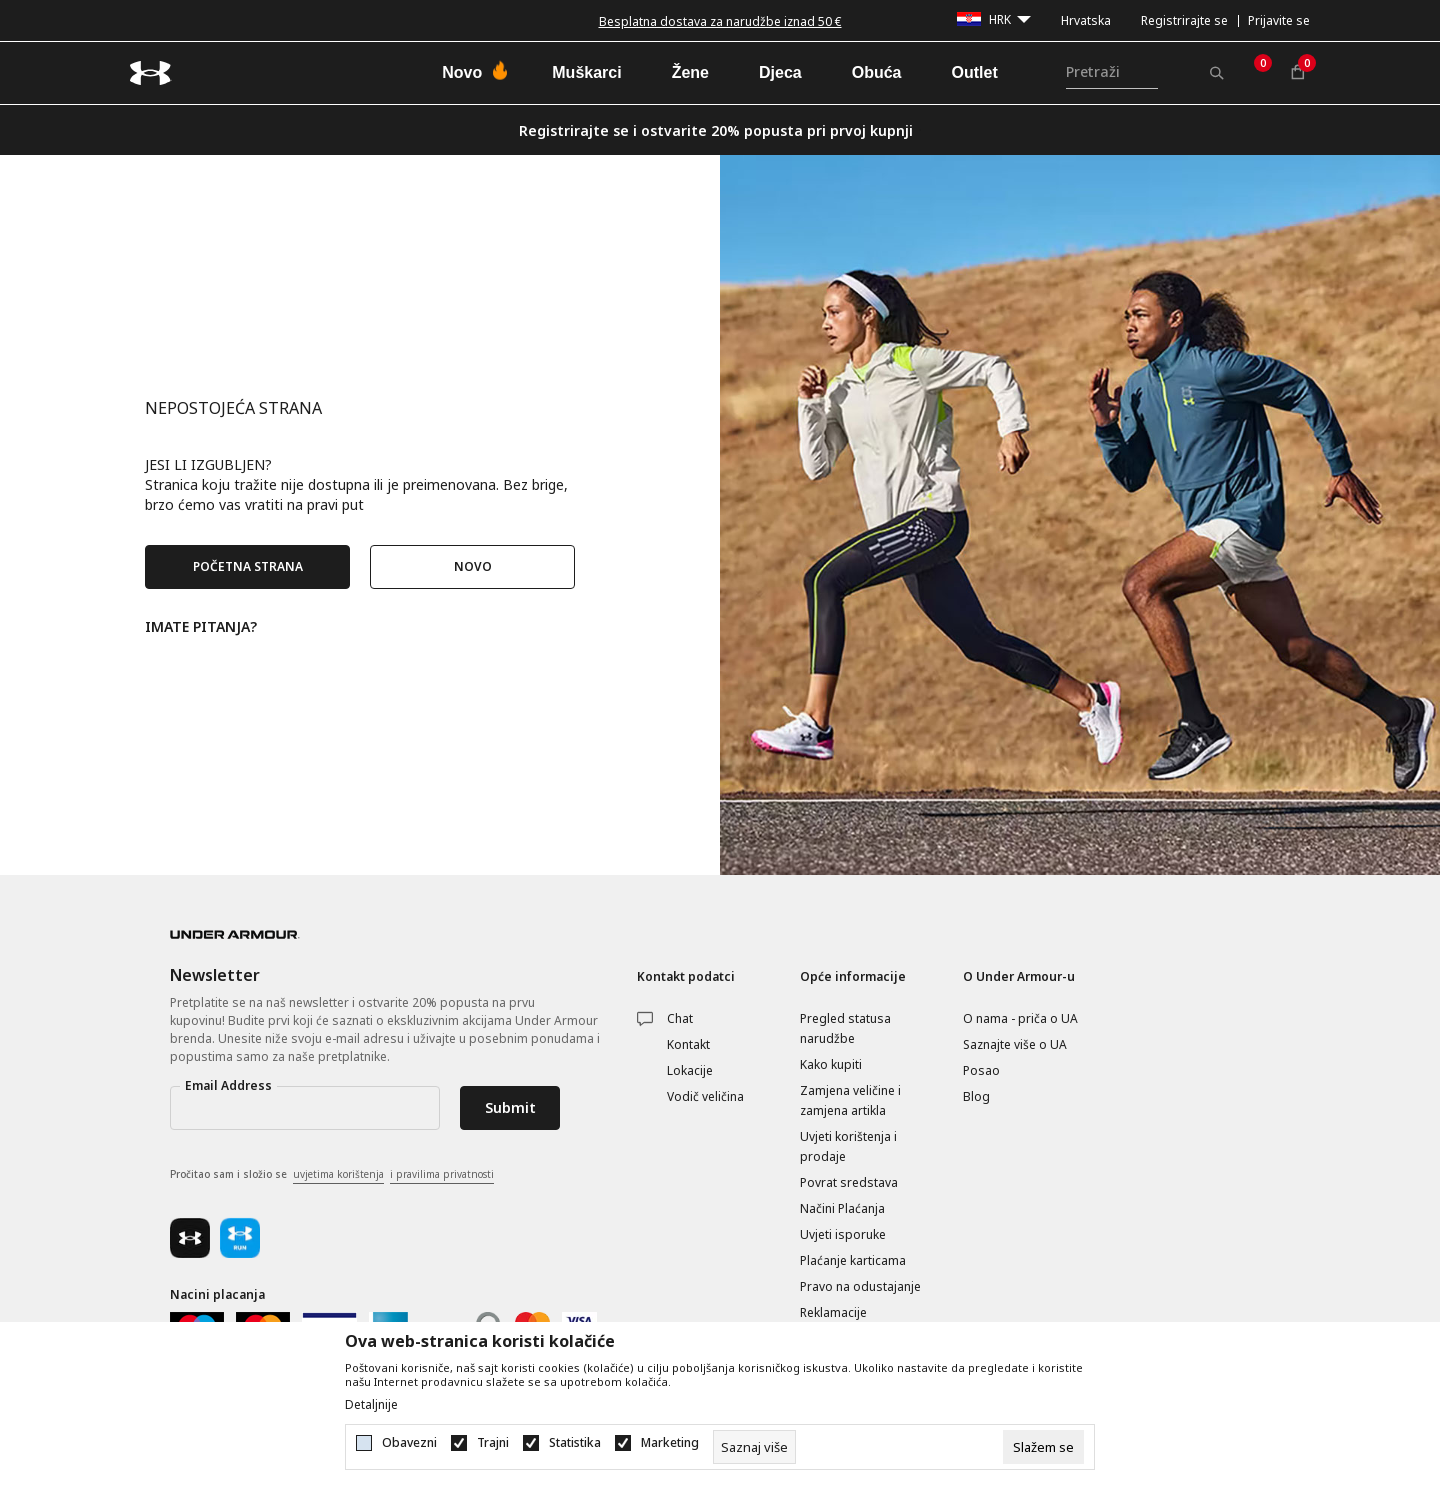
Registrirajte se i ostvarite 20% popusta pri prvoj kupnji (716, 130)
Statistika (575, 1443)
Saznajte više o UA (1015, 1044)
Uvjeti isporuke (843, 1234)
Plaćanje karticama (853, 1260)
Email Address (228, 1085)
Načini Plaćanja (842, 1208)
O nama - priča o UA (1020, 1018)
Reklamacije (833, 1312)
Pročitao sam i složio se (332, 1175)
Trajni (493, 1443)
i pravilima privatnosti (442, 1174)
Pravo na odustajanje (860, 1286)
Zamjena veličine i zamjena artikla (850, 1100)
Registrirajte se (1184, 20)
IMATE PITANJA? (201, 625)
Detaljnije (371, 1405)
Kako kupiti (831, 1064)
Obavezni (409, 1443)
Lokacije (690, 1070)
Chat (680, 1018)
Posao (981, 1070)
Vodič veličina (705, 1096)
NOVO (473, 566)
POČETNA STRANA (248, 566)
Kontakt (688, 1044)
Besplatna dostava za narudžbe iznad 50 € (720, 21)
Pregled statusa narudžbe (845, 1028)
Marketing (670, 1443)
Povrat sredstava (849, 1182)
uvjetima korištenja (338, 1174)
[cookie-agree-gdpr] (1043, 1447)
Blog (976, 1096)
